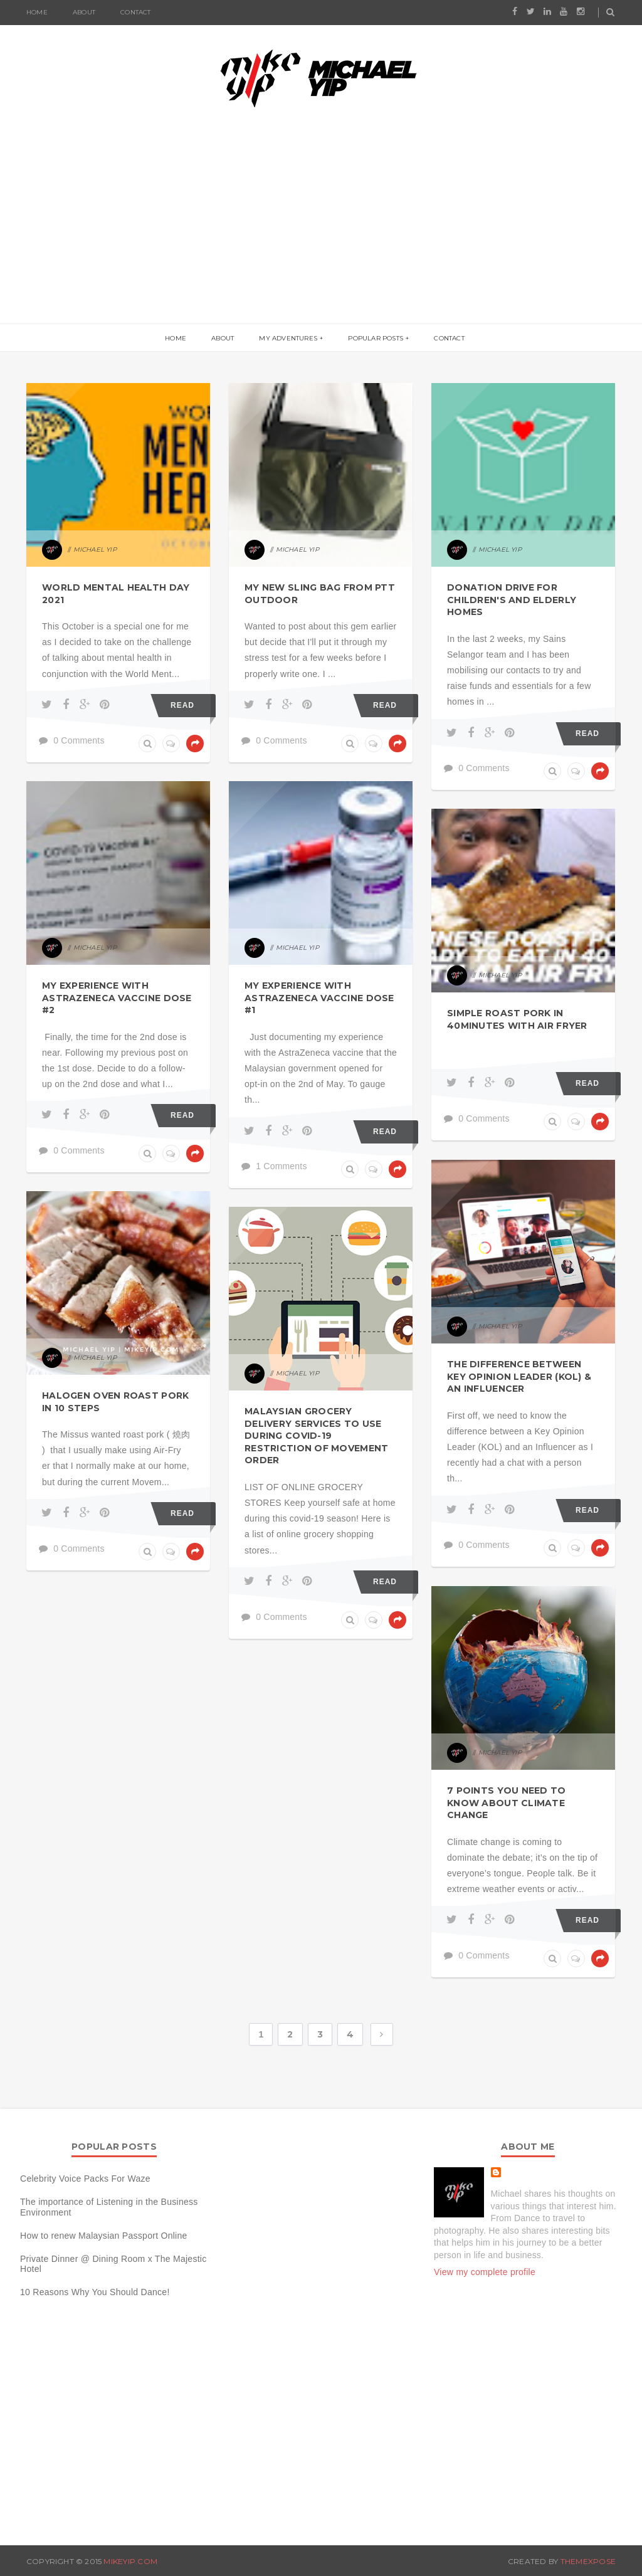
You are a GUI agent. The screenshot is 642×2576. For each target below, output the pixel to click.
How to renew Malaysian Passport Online (103, 2236)
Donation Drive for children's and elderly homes (511, 600)
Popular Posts (375, 338)
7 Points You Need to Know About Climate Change (506, 1803)
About (84, 12)
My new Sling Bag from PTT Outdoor (320, 594)
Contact (135, 12)
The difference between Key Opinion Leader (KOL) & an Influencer (519, 1376)
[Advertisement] (321, 229)
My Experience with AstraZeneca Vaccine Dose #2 (117, 998)
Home (37, 12)
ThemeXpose (588, 2561)
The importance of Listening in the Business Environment (109, 2207)
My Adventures (288, 338)
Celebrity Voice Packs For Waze (85, 2179)
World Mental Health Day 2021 (115, 594)
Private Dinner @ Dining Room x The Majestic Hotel (113, 2264)
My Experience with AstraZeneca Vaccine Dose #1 (319, 998)
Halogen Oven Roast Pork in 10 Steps (115, 1402)
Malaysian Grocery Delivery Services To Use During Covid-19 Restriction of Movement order (316, 1436)
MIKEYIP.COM (130, 2561)
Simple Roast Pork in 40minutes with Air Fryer (517, 1019)
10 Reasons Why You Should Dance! (95, 2292)
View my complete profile (484, 2272)
